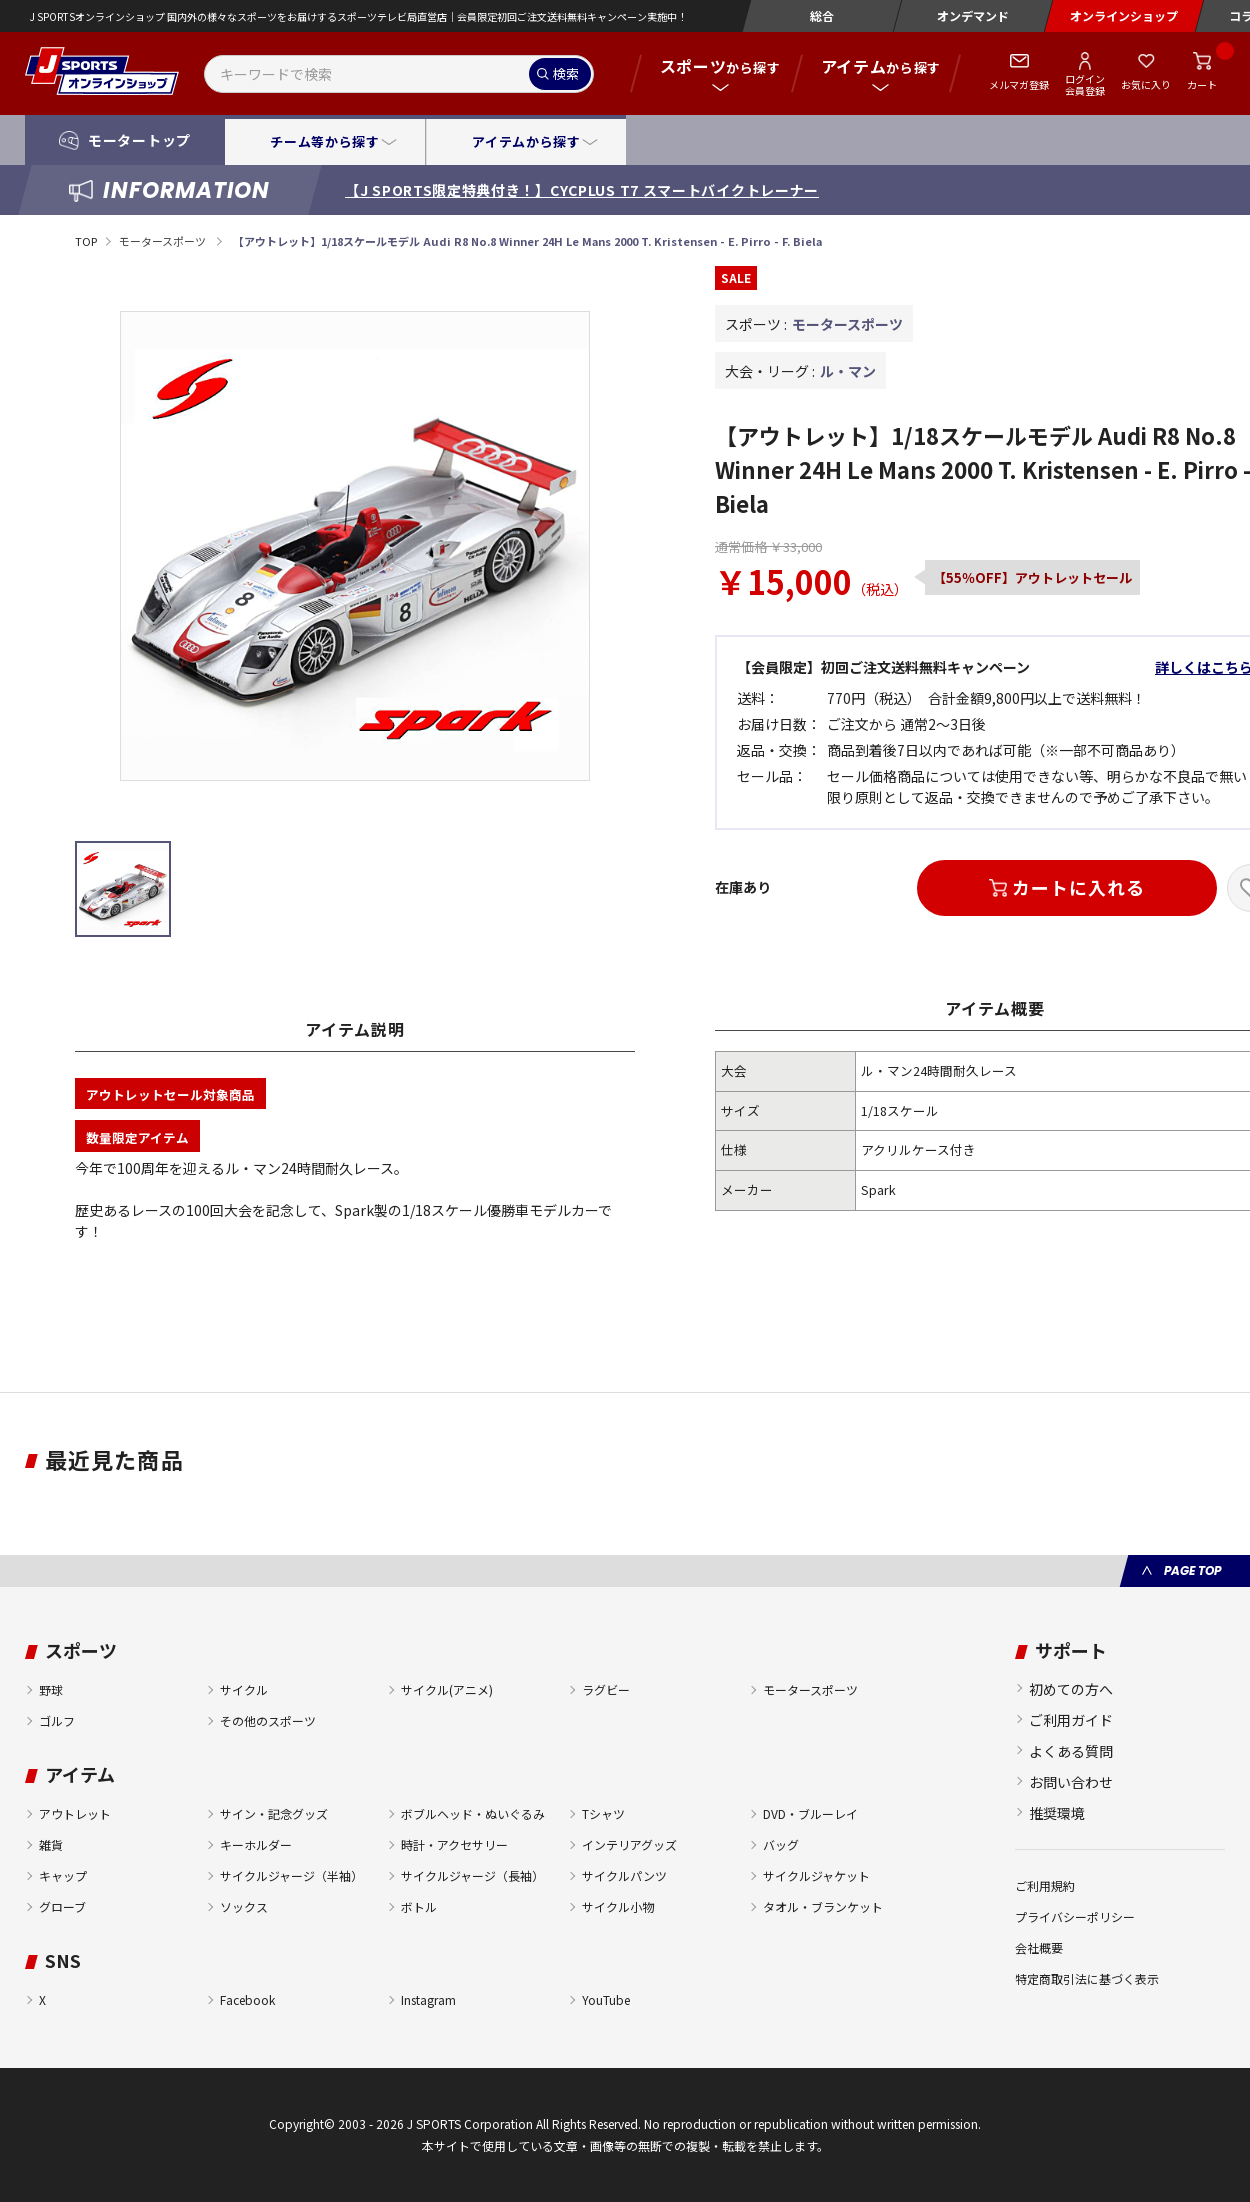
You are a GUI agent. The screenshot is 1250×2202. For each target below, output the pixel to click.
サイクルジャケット (816, 1875)
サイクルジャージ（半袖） (291, 1875)
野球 (51, 1689)
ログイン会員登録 (1085, 84)
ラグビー (606, 1689)
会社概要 (1039, 1947)
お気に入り (1146, 84)
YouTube (606, 1999)
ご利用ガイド (1071, 1720)
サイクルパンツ (624, 1875)
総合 (822, 15)
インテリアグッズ (629, 1844)
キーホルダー (256, 1844)
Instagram (428, 1999)
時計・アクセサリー (454, 1844)
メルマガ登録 (1019, 84)
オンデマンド (973, 15)
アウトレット (75, 1813)
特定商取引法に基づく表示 (1087, 1978)
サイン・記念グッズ (274, 1813)
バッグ (781, 1844)
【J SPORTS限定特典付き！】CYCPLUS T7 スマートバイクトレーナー (582, 190)
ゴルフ (57, 1720)
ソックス (244, 1906)
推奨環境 (1057, 1813)
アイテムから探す (526, 141)
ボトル (419, 1906)
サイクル (244, 1689)
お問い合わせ (1071, 1782)
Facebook (247, 1999)
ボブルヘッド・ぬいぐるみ (473, 1813)
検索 (566, 73)
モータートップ (139, 140)
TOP (86, 241)
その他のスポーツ (268, 1720)
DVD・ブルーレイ (810, 1813)
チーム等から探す (324, 141)
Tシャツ (603, 1813)
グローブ (62, 1906)
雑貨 (51, 1844)
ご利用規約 (1045, 1885)
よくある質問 (1071, 1751)
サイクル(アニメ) (447, 1689)
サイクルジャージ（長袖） (472, 1875)
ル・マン (848, 371)
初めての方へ (1071, 1689)
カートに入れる (1078, 887)
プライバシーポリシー (1075, 1916)
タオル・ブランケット (823, 1906)
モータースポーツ (163, 241)
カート (1202, 84)
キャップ (63, 1875)
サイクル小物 (618, 1906)
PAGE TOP (1192, 1570)
